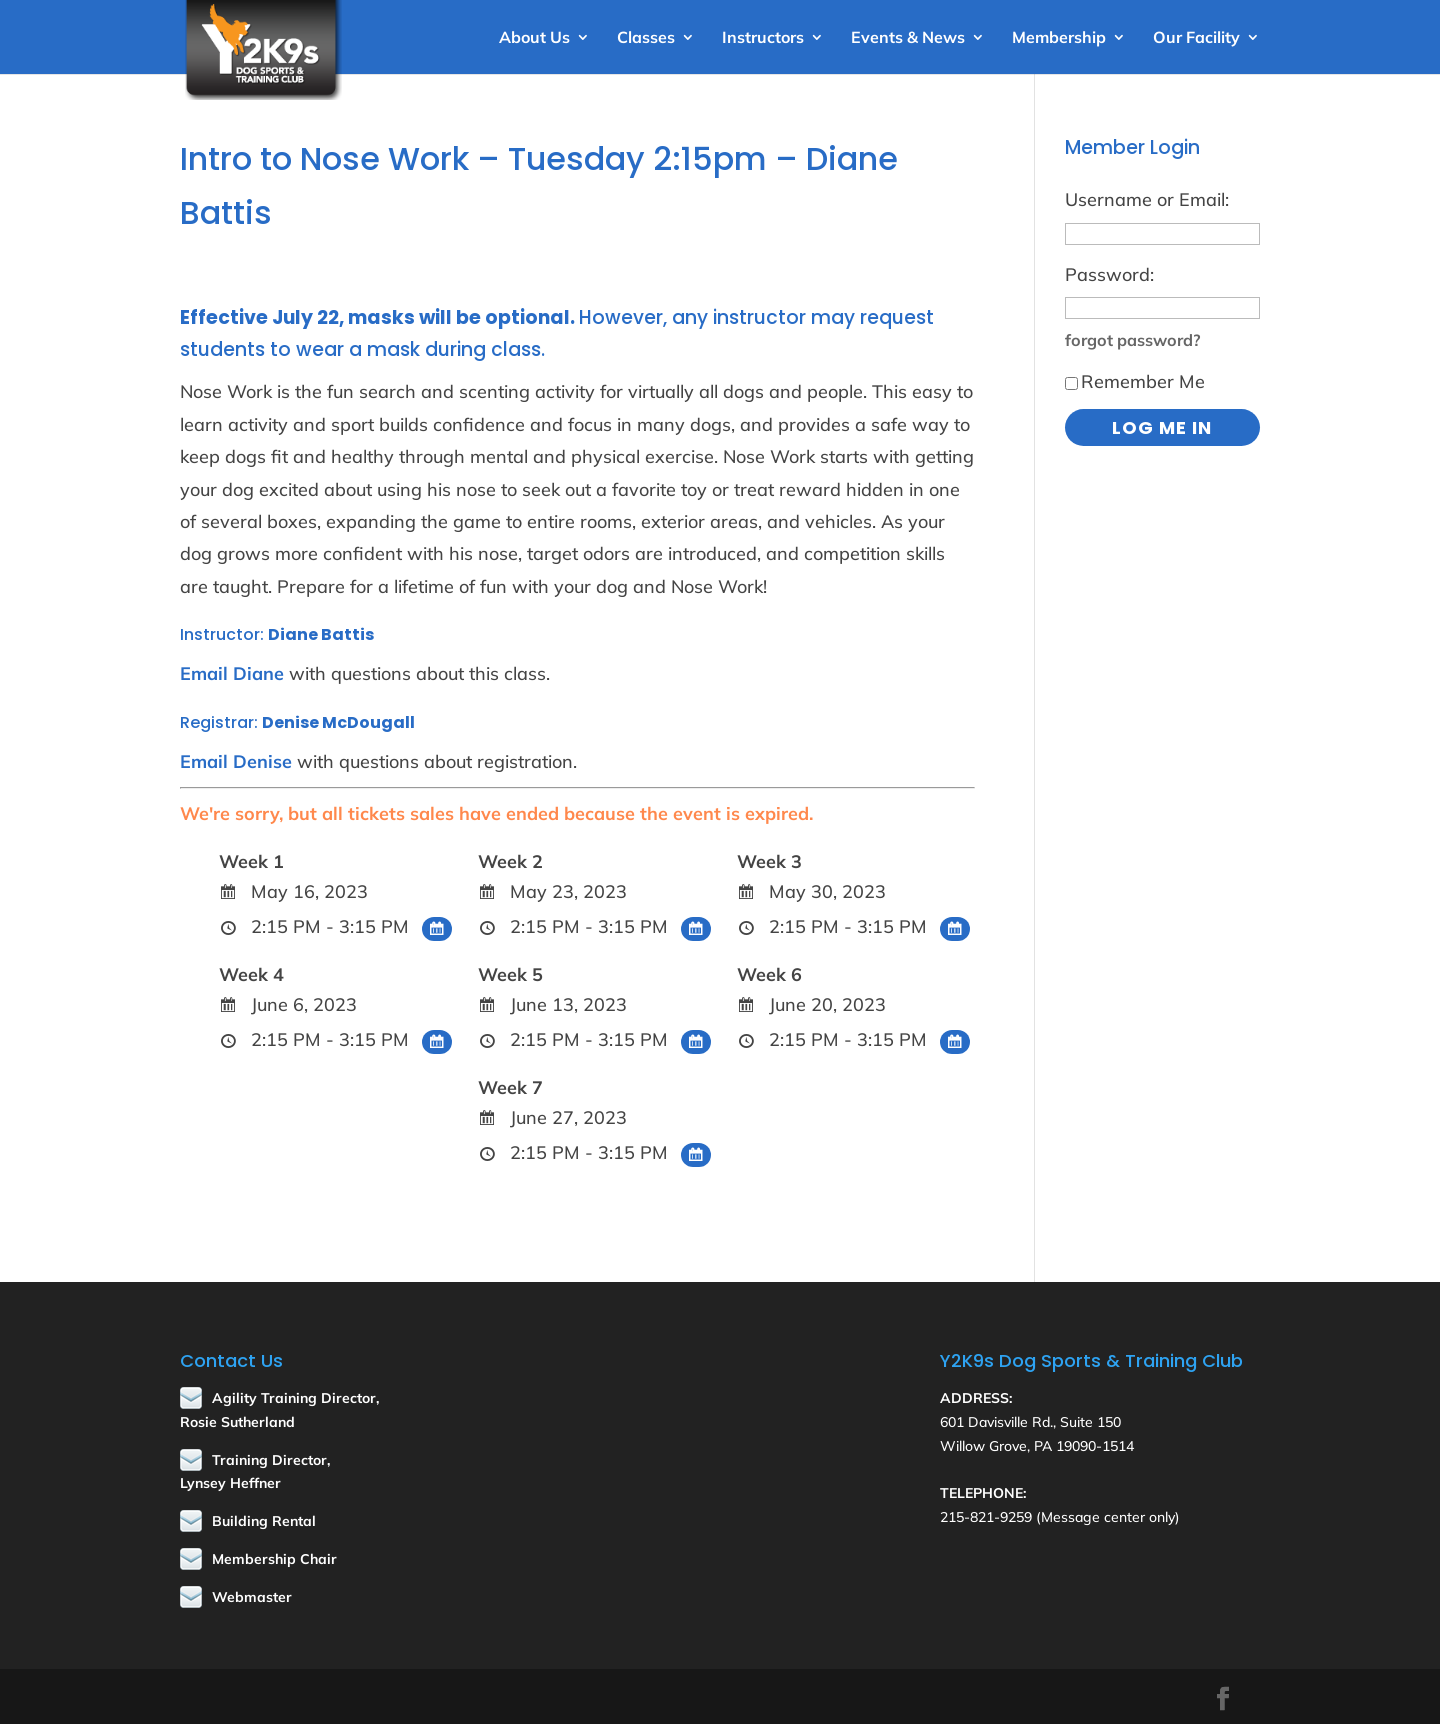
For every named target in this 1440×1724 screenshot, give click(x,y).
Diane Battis (321, 634)
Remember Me (1135, 381)
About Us (534, 38)
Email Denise (236, 761)
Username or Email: (1147, 199)
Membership (1059, 38)
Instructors (763, 38)
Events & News (908, 38)
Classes (646, 38)
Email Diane (232, 673)
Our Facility (1196, 38)
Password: (1109, 274)
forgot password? (1133, 340)
